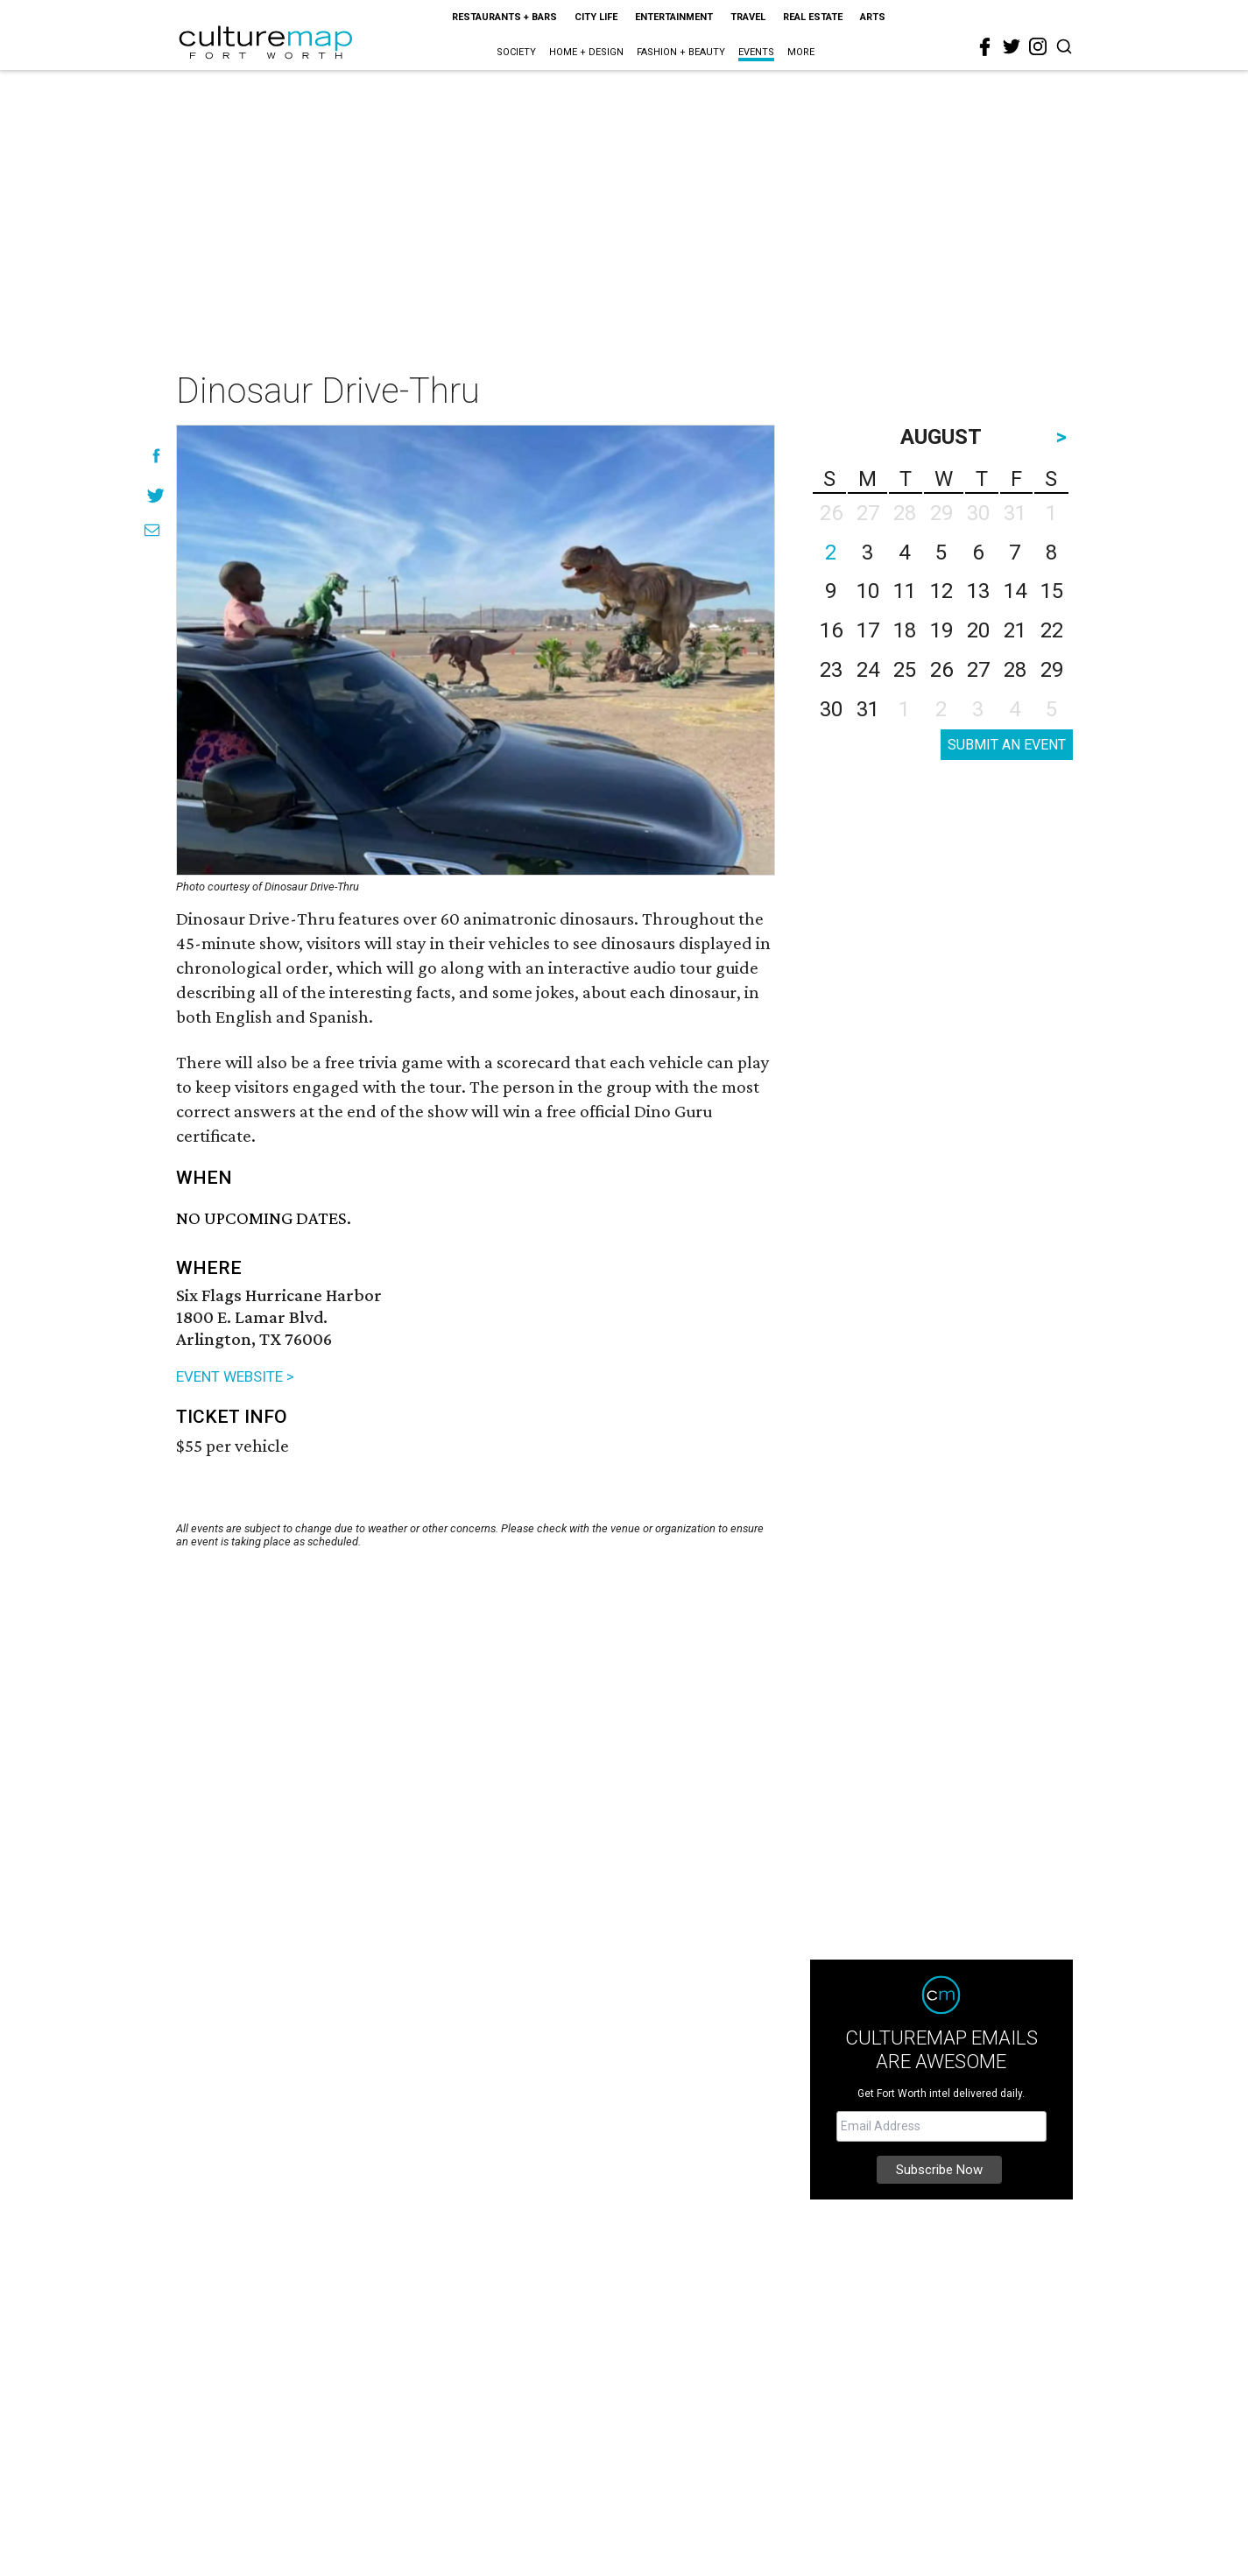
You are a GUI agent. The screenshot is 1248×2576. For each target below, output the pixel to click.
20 (978, 630)
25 (904, 670)
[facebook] (985, 47)
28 (1015, 670)
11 (904, 591)
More (800, 52)
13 (978, 591)
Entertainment (674, 17)
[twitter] (1011, 46)
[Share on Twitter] (156, 495)
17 (868, 630)
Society (516, 52)
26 (941, 670)
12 (941, 591)
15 (1051, 591)
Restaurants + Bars (504, 17)
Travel (747, 17)
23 (831, 670)
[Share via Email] (152, 530)
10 (868, 591)
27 (978, 670)
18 (904, 630)
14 (1015, 591)
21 (1015, 630)
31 (868, 709)
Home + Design (586, 52)
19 (941, 630)
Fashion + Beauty (681, 52)
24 (868, 670)
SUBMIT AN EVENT (1007, 744)
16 (831, 630)
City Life (596, 17)
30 (831, 709)
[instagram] (1038, 46)
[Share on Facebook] (156, 455)
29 (1051, 670)
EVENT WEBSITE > (235, 1376)
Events (756, 52)
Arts (872, 17)
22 (1051, 630)
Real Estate (813, 17)
